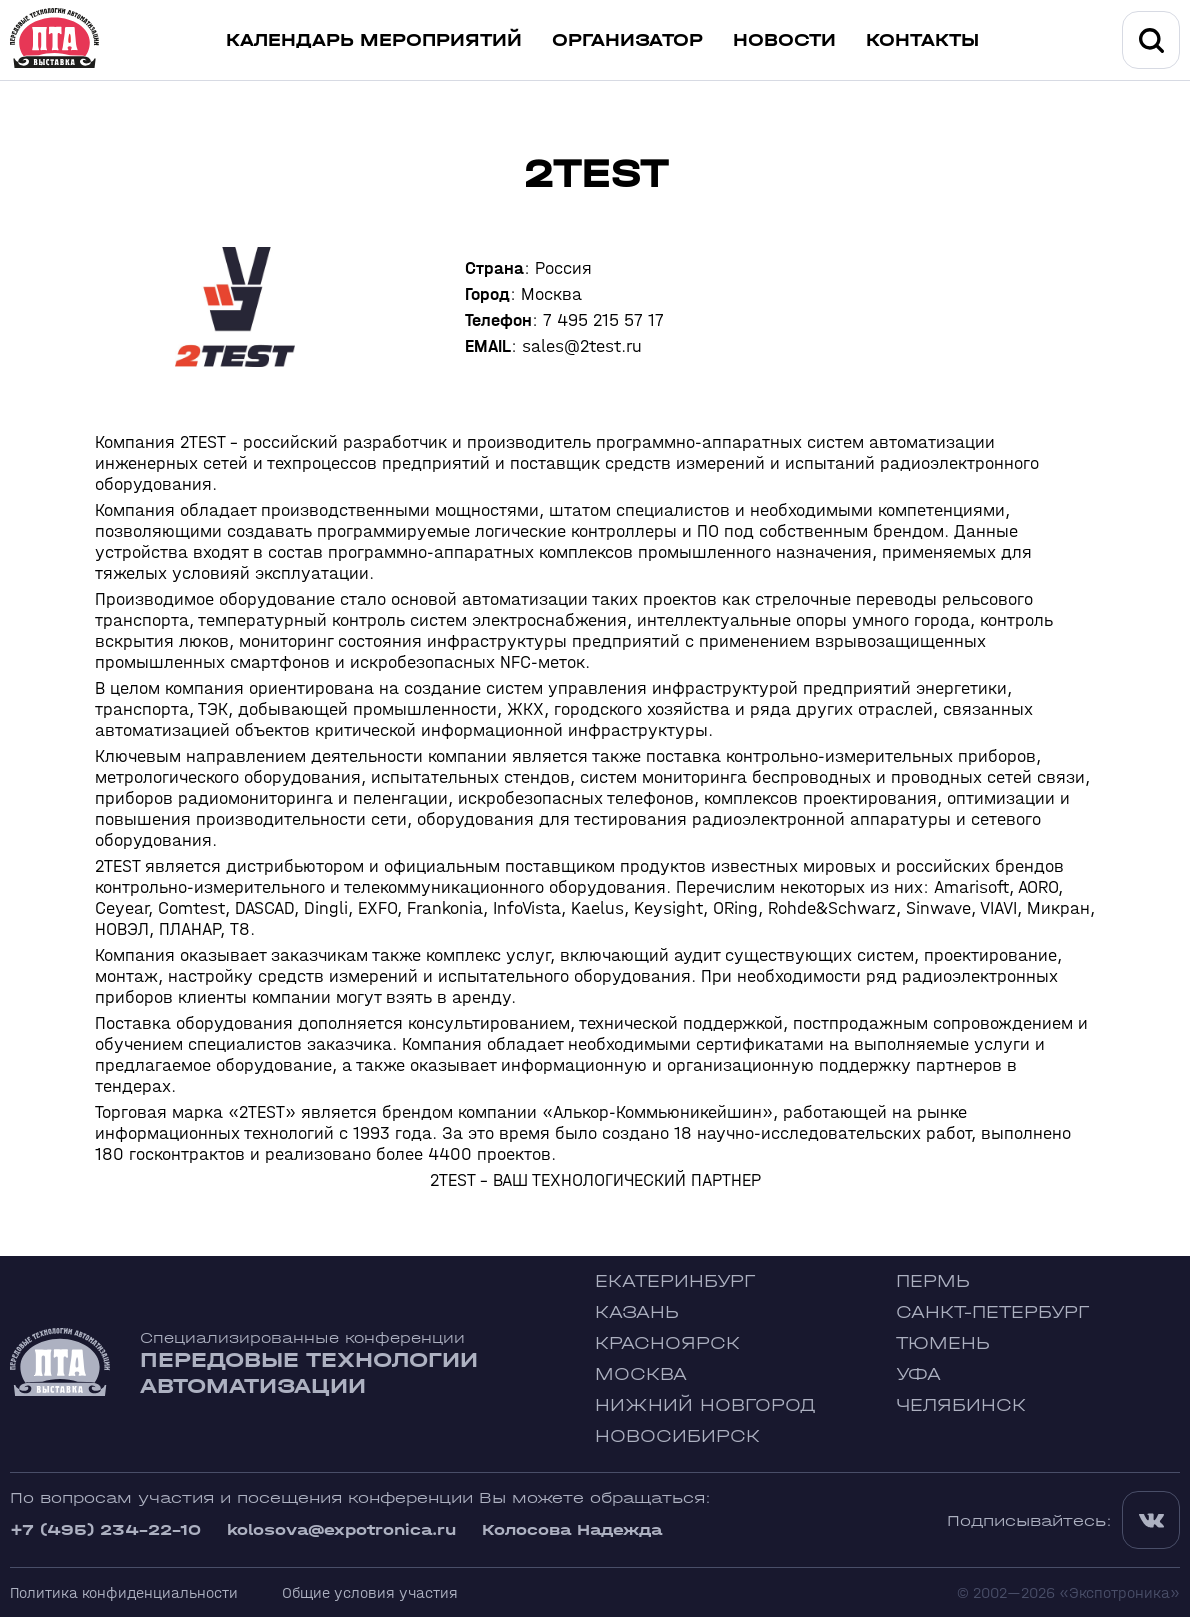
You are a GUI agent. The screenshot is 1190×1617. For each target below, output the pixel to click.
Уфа (918, 1374)
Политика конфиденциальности (124, 1592)
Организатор (627, 40)
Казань (637, 1312)
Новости (784, 40)
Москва (641, 1374)
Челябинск (961, 1405)
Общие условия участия (370, 1592)
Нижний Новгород (705, 1405)
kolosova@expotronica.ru (341, 1529)
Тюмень (943, 1343)
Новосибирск (677, 1436)
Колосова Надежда (572, 1529)
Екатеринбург (675, 1281)
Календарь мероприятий (374, 40)
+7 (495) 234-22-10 (105, 1529)
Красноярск (667, 1343)
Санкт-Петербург (992, 1312)
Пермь (933, 1281)
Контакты (922, 40)
